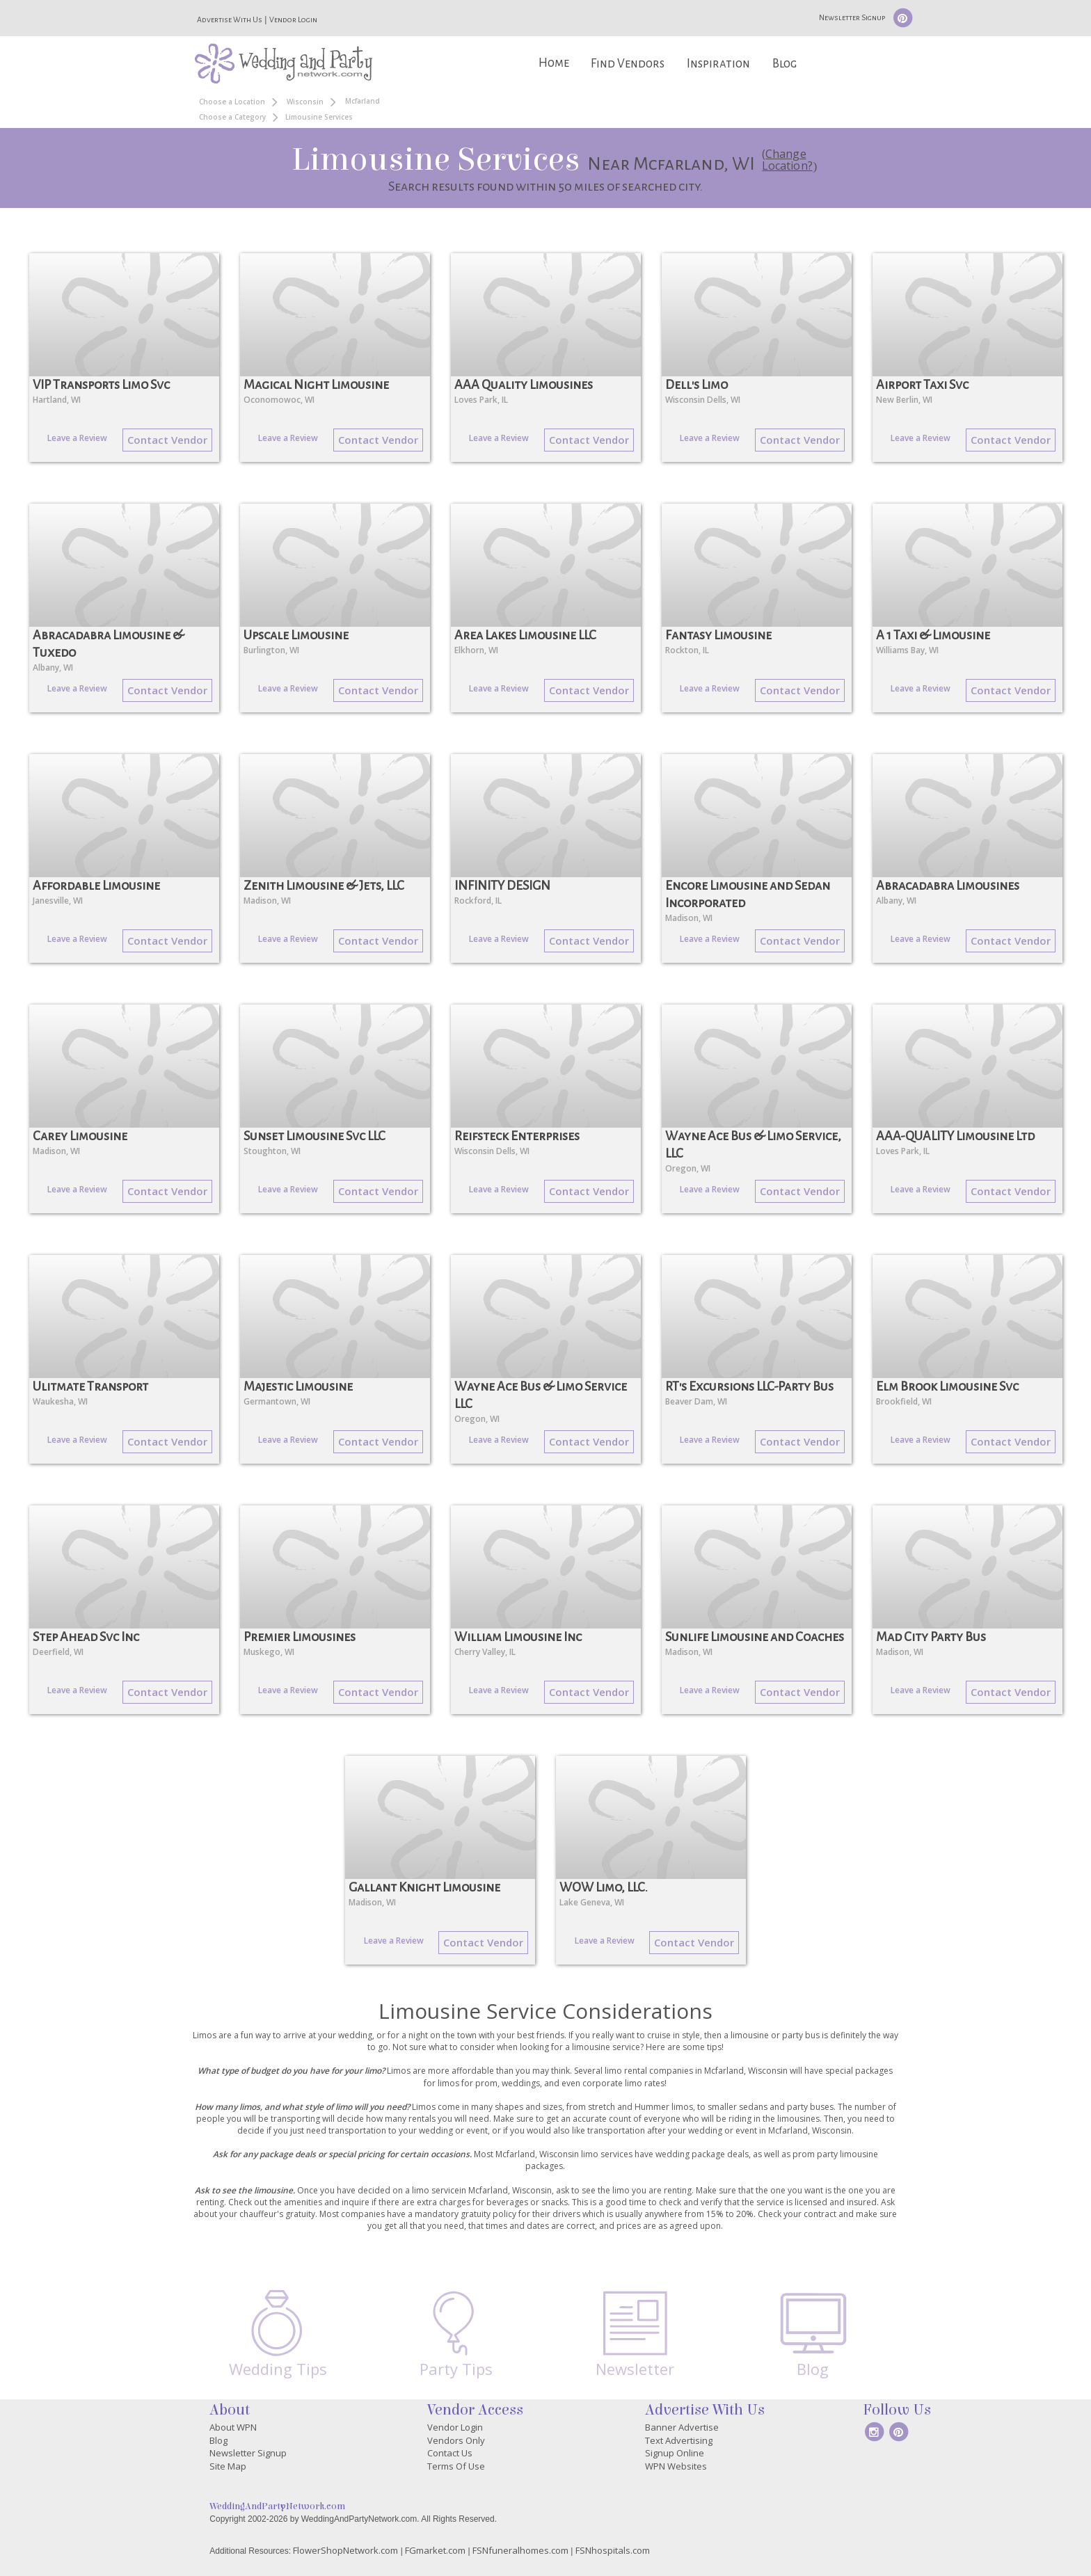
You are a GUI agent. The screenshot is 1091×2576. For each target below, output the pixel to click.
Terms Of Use (456, 2466)
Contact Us (449, 2453)
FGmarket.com (435, 2550)
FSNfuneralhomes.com (520, 2550)
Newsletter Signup (852, 17)
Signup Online (674, 2453)
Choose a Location (232, 101)
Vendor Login (293, 19)
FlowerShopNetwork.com (345, 2550)
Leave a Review (77, 438)
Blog (784, 63)
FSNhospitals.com (612, 2550)
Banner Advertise (682, 2427)
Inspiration (718, 63)
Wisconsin (305, 101)
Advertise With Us (229, 19)
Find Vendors (627, 63)
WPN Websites (676, 2466)
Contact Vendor (167, 440)
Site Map (227, 2466)
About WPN (233, 2427)
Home (554, 63)
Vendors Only (456, 2440)
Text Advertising (678, 2440)
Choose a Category (232, 117)
